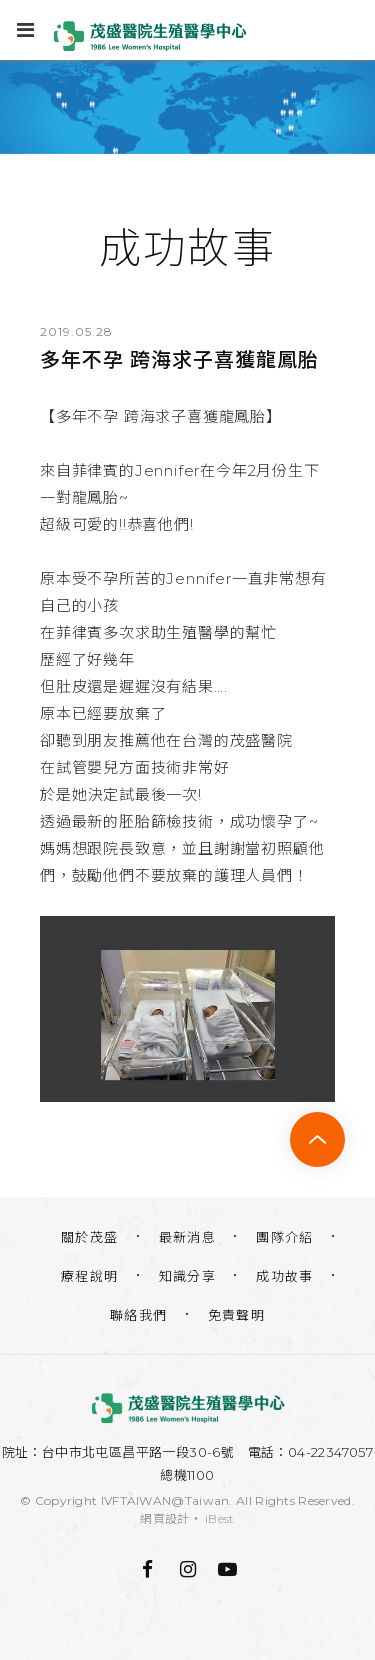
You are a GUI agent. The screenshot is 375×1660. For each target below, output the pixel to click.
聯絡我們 (139, 1315)
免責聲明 (237, 1315)
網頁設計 (164, 1518)
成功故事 (285, 1276)
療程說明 (90, 1276)
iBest (220, 1518)
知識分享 (188, 1276)
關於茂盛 (90, 1237)
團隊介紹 (285, 1237)
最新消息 (188, 1237)
